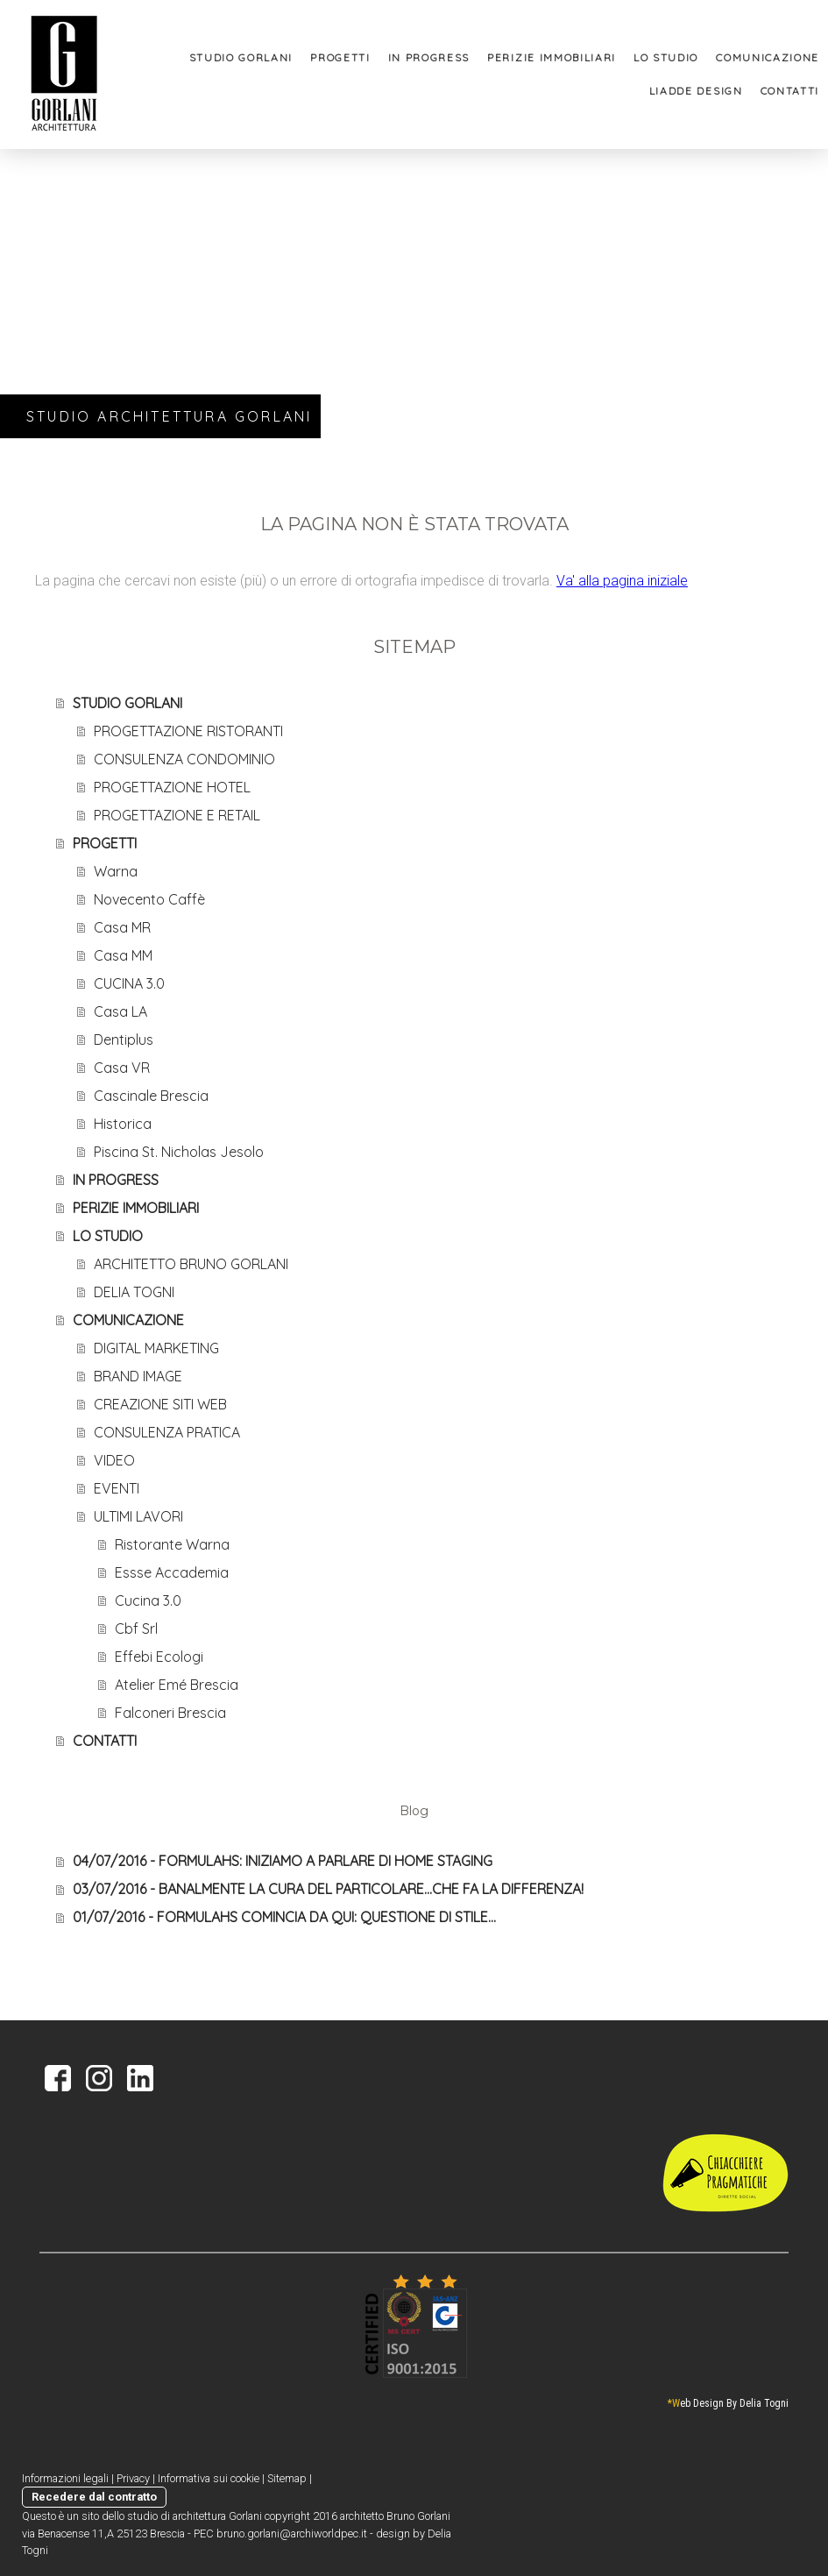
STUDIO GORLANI (241, 57)
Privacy (133, 2478)
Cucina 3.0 (148, 1600)
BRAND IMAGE (138, 1376)
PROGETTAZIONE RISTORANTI (188, 731)
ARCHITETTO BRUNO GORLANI (191, 1264)
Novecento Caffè (149, 899)
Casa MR (122, 927)
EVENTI (116, 1488)
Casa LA (120, 1011)
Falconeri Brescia (170, 1712)
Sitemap (287, 2478)
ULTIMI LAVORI (138, 1516)
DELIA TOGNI (134, 1292)
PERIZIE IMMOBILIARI (551, 57)
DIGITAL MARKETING (156, 1348)
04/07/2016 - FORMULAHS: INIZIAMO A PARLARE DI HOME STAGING (282, 1861)
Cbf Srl (136, 1628)
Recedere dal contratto (94, 2496)
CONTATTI (790, 90)
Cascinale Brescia (151, 1095)
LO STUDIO (665, 57)
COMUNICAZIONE (767, 57)
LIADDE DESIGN (696, 90)
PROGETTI (340, 57)
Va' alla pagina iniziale (622, 580)
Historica (123, 1123)
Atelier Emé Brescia (176, 1684)
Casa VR (122, 1067)
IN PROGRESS (429, 57)
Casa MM (123, 955)
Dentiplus (123, 1039)
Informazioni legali (65, 2478)
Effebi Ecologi (159, 1656)
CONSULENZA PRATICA (167, 1432)
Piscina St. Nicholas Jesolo (179, 1151)
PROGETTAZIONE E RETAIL (177, 815)
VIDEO (114, 1460)
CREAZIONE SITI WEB (160, 1404)
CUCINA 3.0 (129, 983)
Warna (116, 871)
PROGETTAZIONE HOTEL (172, 787)
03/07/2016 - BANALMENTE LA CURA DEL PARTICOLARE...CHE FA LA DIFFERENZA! (328, 1889)
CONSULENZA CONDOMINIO (184, 759)
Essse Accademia (172, 1572)
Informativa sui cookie (208, 2478)
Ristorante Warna (172, 1544)
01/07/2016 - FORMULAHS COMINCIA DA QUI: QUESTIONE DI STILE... (284, 1917)
